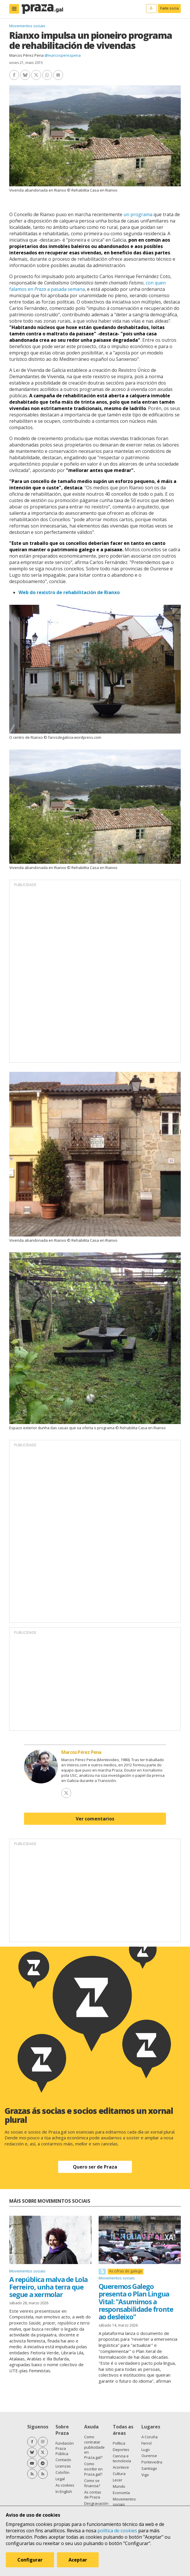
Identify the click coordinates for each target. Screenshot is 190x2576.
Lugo (145, 2449)
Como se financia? (92, 2483)
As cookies (65, 2485)
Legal (60, 2478)
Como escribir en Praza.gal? (93, 2469)
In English (64, 2491)
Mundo (119, 2486)
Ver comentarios (95, 1819)
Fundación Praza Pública (65, 2448)
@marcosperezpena (63, 55)
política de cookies (117, 2530)
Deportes (121, 2449)
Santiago (149, 2468)
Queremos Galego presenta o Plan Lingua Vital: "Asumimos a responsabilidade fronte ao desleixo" (136, 2301)
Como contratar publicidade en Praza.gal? (94, 2447)
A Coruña (149, 2436)
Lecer (117, 2480)
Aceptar (78, 2560)
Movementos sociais (27, 25)
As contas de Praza (92, 2494)
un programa (137, 214)
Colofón (62, 2472)
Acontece (121, 2467)
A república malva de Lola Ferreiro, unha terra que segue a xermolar (48, 2286)
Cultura (119, 2473)
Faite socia (169, 8)
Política (119, 2443)
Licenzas (63, 2466)
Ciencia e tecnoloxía (122, 2458)
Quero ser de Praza (95, 2167)
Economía (121, 2492)
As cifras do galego (125, 2271)
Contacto (63, 2459)
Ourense (149, 2455)
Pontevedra (151, 2462)
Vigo (145, 2474)
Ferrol (146, 2443)
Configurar (30, 2560)
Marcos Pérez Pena (26, 55)
